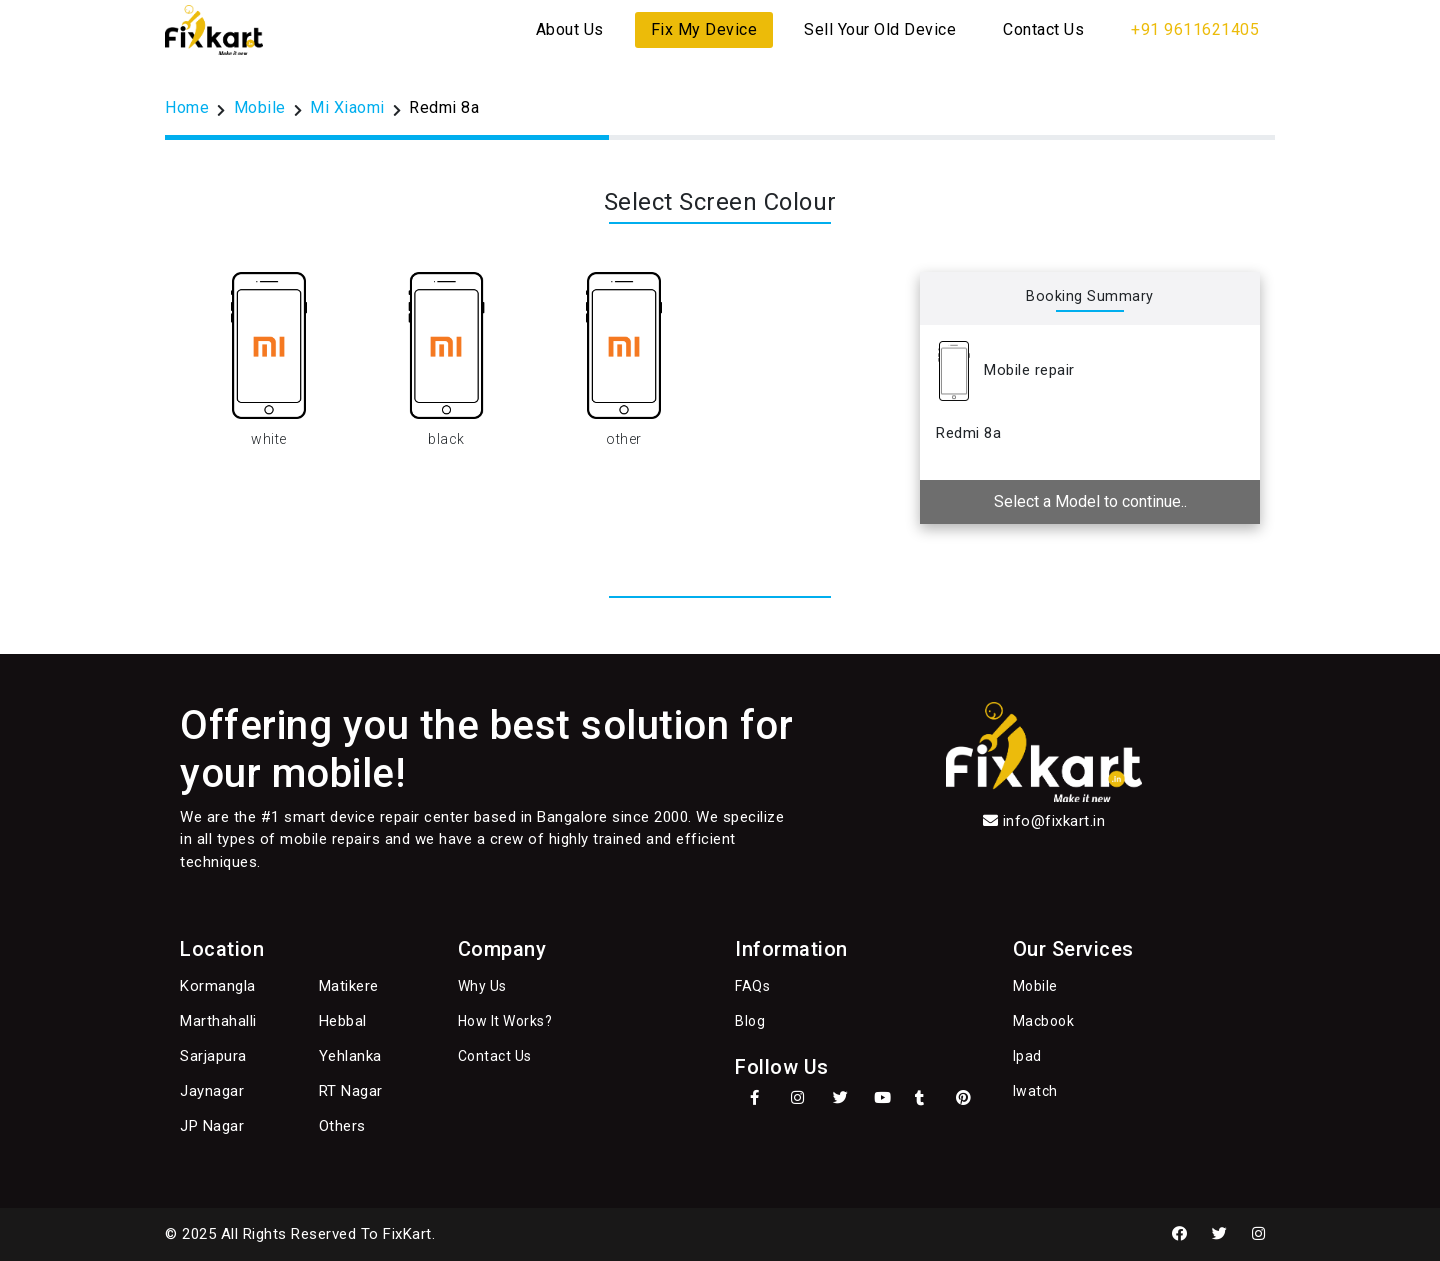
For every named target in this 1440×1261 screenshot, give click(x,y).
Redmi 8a (444, 107)
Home (187, 107)
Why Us (482, 986)
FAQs (752, 986)
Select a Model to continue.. (1090, 501)
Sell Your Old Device (880, 29)
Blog (750, 1021)
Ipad (1027, 1056)
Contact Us (1043, 29)
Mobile (260, 107)
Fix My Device (704, 29)
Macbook (1044, 1021)
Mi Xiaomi (347, 107)
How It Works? (505, 1021)
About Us (570, 29)
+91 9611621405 (1195, 29)
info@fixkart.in (1054, 821)
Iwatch (1035, 1091)
